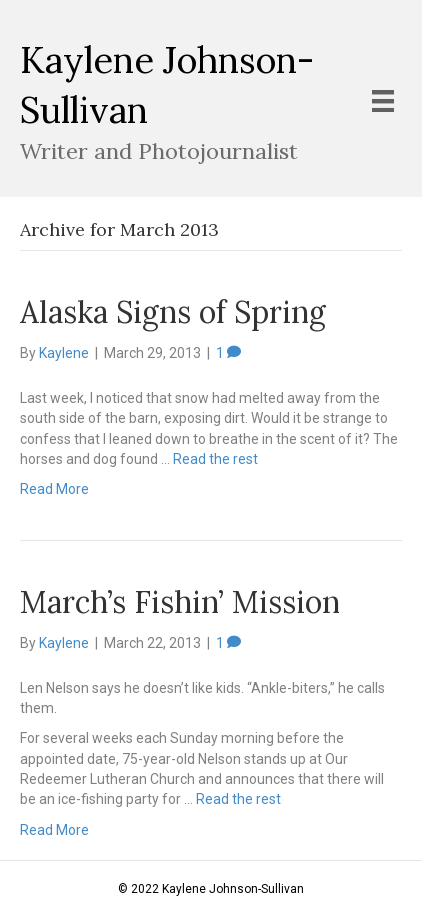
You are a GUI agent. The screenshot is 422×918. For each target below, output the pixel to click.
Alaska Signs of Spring (173, 312)
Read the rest (215, 459)
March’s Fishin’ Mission (180, 602)
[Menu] (383, 101)
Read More (54, 489)
